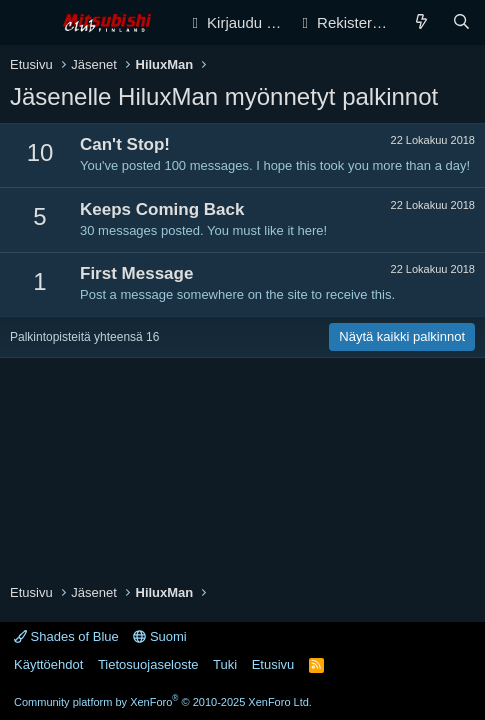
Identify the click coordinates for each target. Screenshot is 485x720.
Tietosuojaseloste (148, 664)
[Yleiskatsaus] (421, 22)
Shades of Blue (66, 636)
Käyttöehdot (48, 664)
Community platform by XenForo (163, 702)
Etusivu (273, 664)
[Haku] (461, 22)
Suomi (159, 636)
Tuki (225, 664)
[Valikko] (27, 23)
